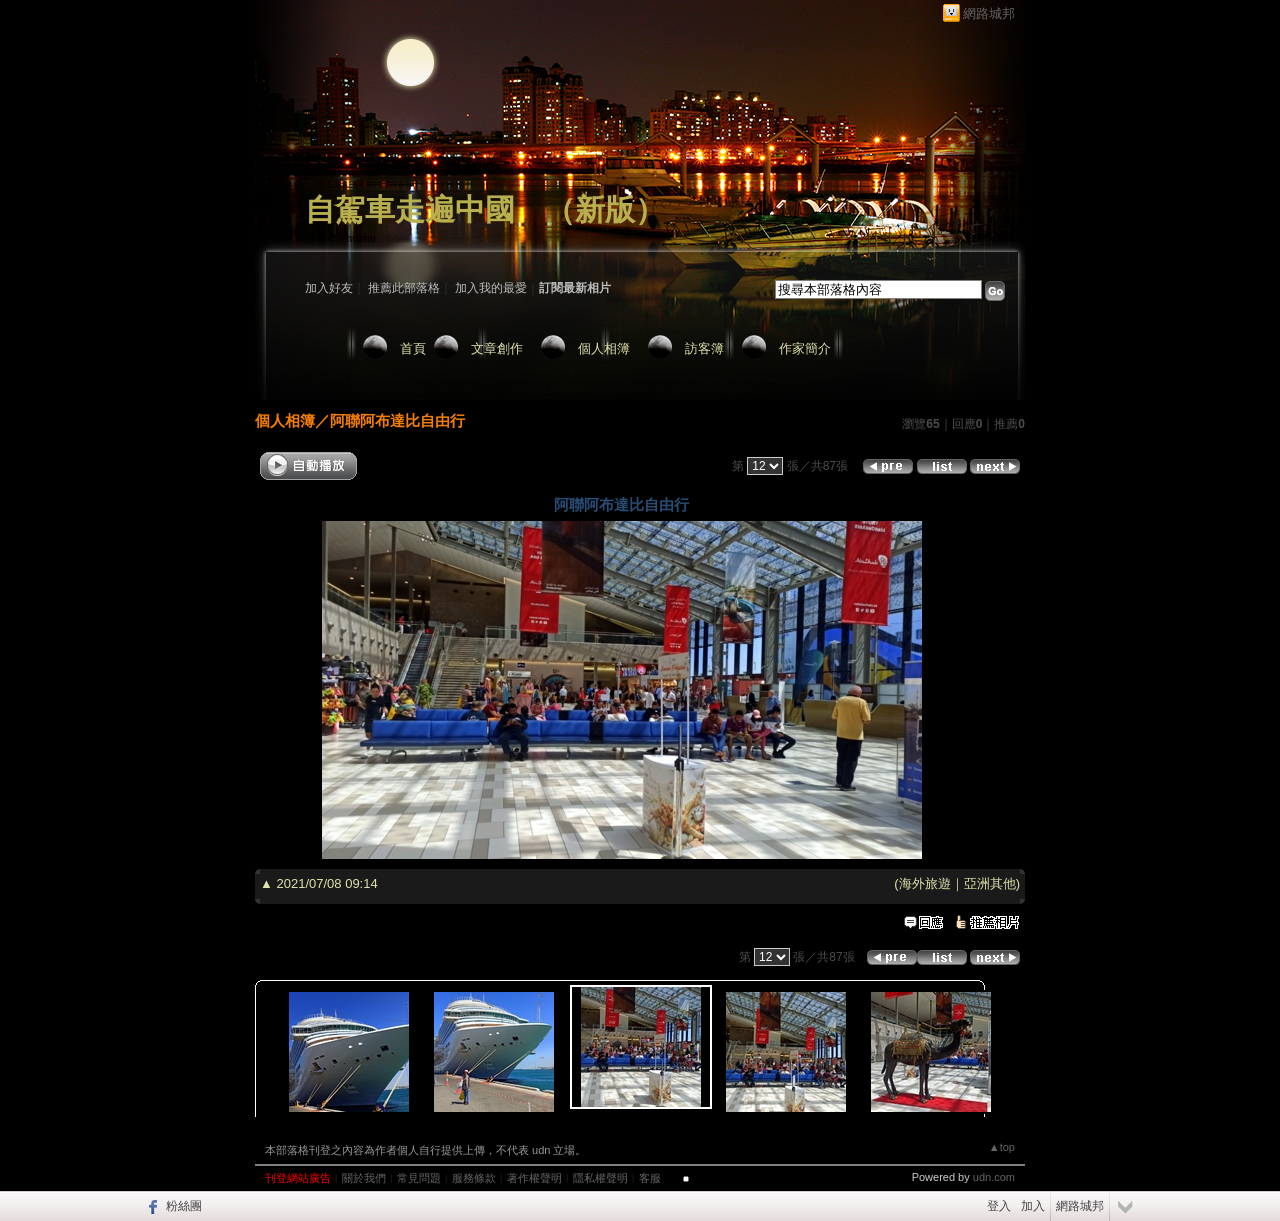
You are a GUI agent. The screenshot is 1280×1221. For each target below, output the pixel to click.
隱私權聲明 (600, 1178)
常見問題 (419, 1178)
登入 (999, 1206)
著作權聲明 (534, 1178)
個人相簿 (604, 348)
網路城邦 (989, 13)
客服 (650, 1178)
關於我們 (364, 1178)
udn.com (994, 1177)
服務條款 (474, 1178)
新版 (605, 209)
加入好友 (329, 288)
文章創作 (497, 348)
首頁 (413, 348)
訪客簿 (704, 348)
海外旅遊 (925, 883)
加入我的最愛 (491, 288)
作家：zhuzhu (340, 238)
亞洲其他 (990, 883)
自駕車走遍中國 (410, 209)
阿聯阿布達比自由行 (397, 420)
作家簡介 (805, 348)
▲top (1002, 1147)
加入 (1033, 1206)
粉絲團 (184, 1206)
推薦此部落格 (404, 288)
